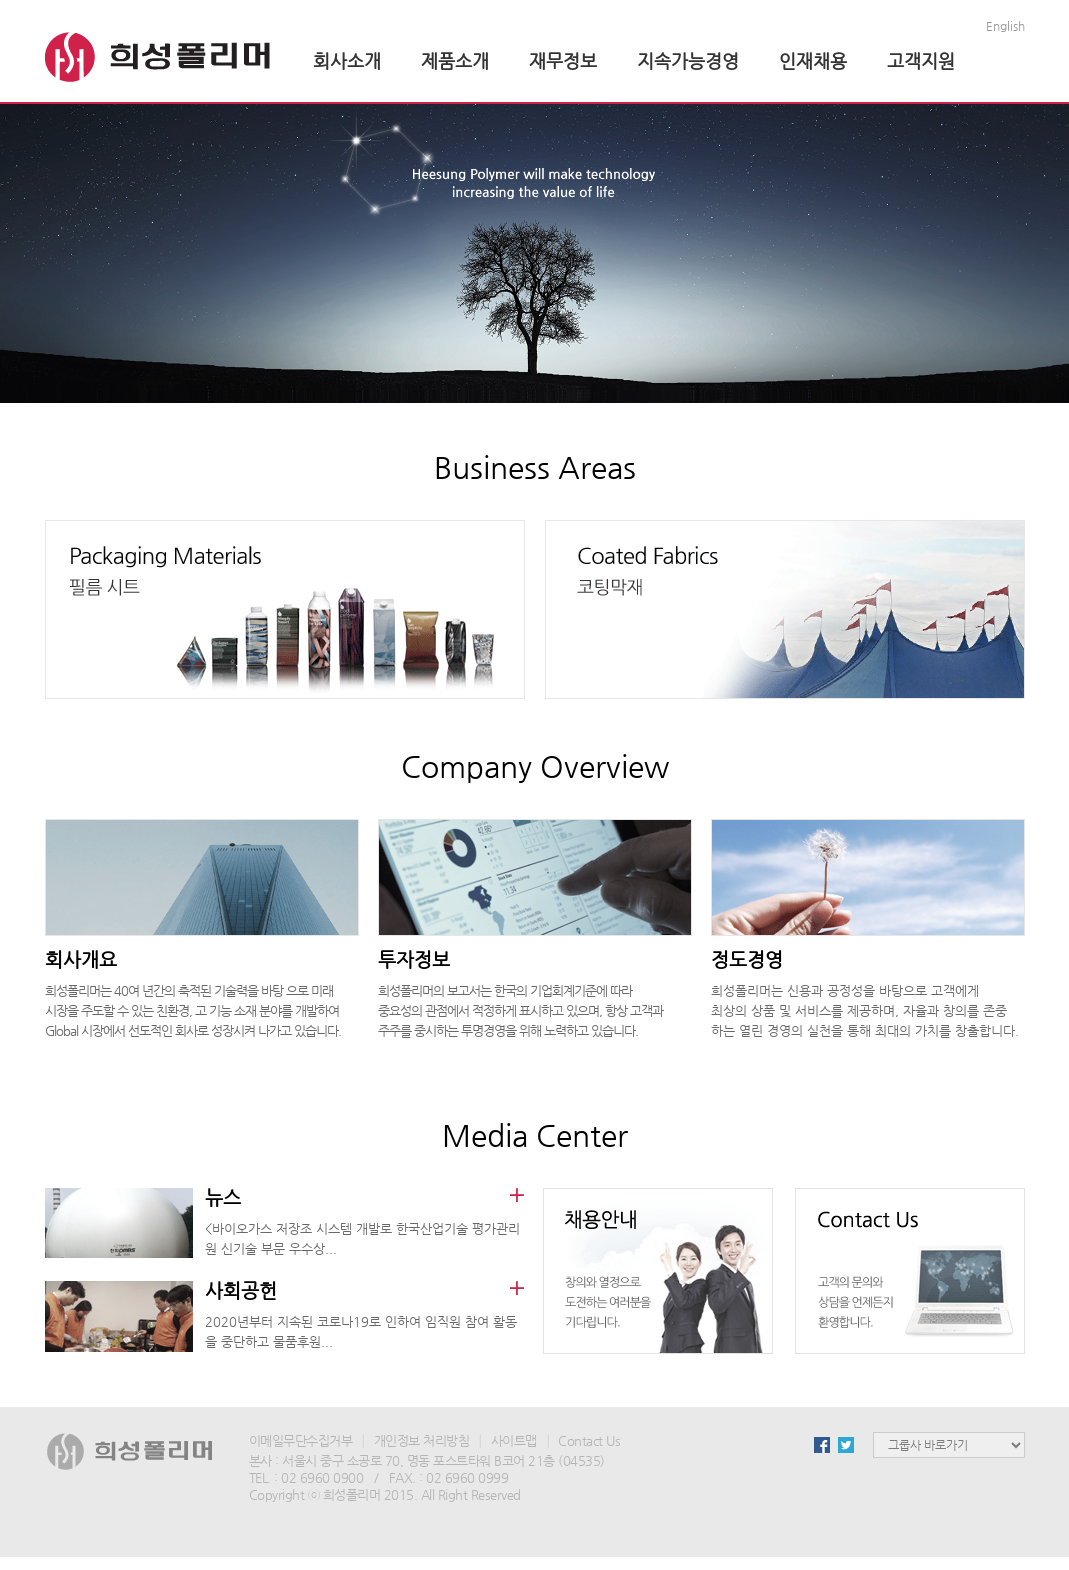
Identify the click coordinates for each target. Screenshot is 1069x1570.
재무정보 (563, 60)
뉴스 (223, 1197)
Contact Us (589, 1440)
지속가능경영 (688, 60)
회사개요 (81, 959)
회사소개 (347, 60)
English (1005, 26)
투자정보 (414, 959)
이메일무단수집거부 (301, 1440)
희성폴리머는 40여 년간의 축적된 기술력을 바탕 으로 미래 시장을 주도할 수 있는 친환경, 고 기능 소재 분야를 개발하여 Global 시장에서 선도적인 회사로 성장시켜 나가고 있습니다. (193, 1010)
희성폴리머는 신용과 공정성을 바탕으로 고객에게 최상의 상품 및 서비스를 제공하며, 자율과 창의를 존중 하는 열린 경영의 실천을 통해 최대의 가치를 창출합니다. (865, 1010)
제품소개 (455, 60)
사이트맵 (514, 1440)
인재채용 (813, 60)
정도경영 (747, 959)
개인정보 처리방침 (422, 1440)
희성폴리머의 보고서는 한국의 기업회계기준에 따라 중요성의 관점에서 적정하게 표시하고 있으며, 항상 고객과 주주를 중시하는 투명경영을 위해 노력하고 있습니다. (520, 1010)
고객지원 (921, 60)
